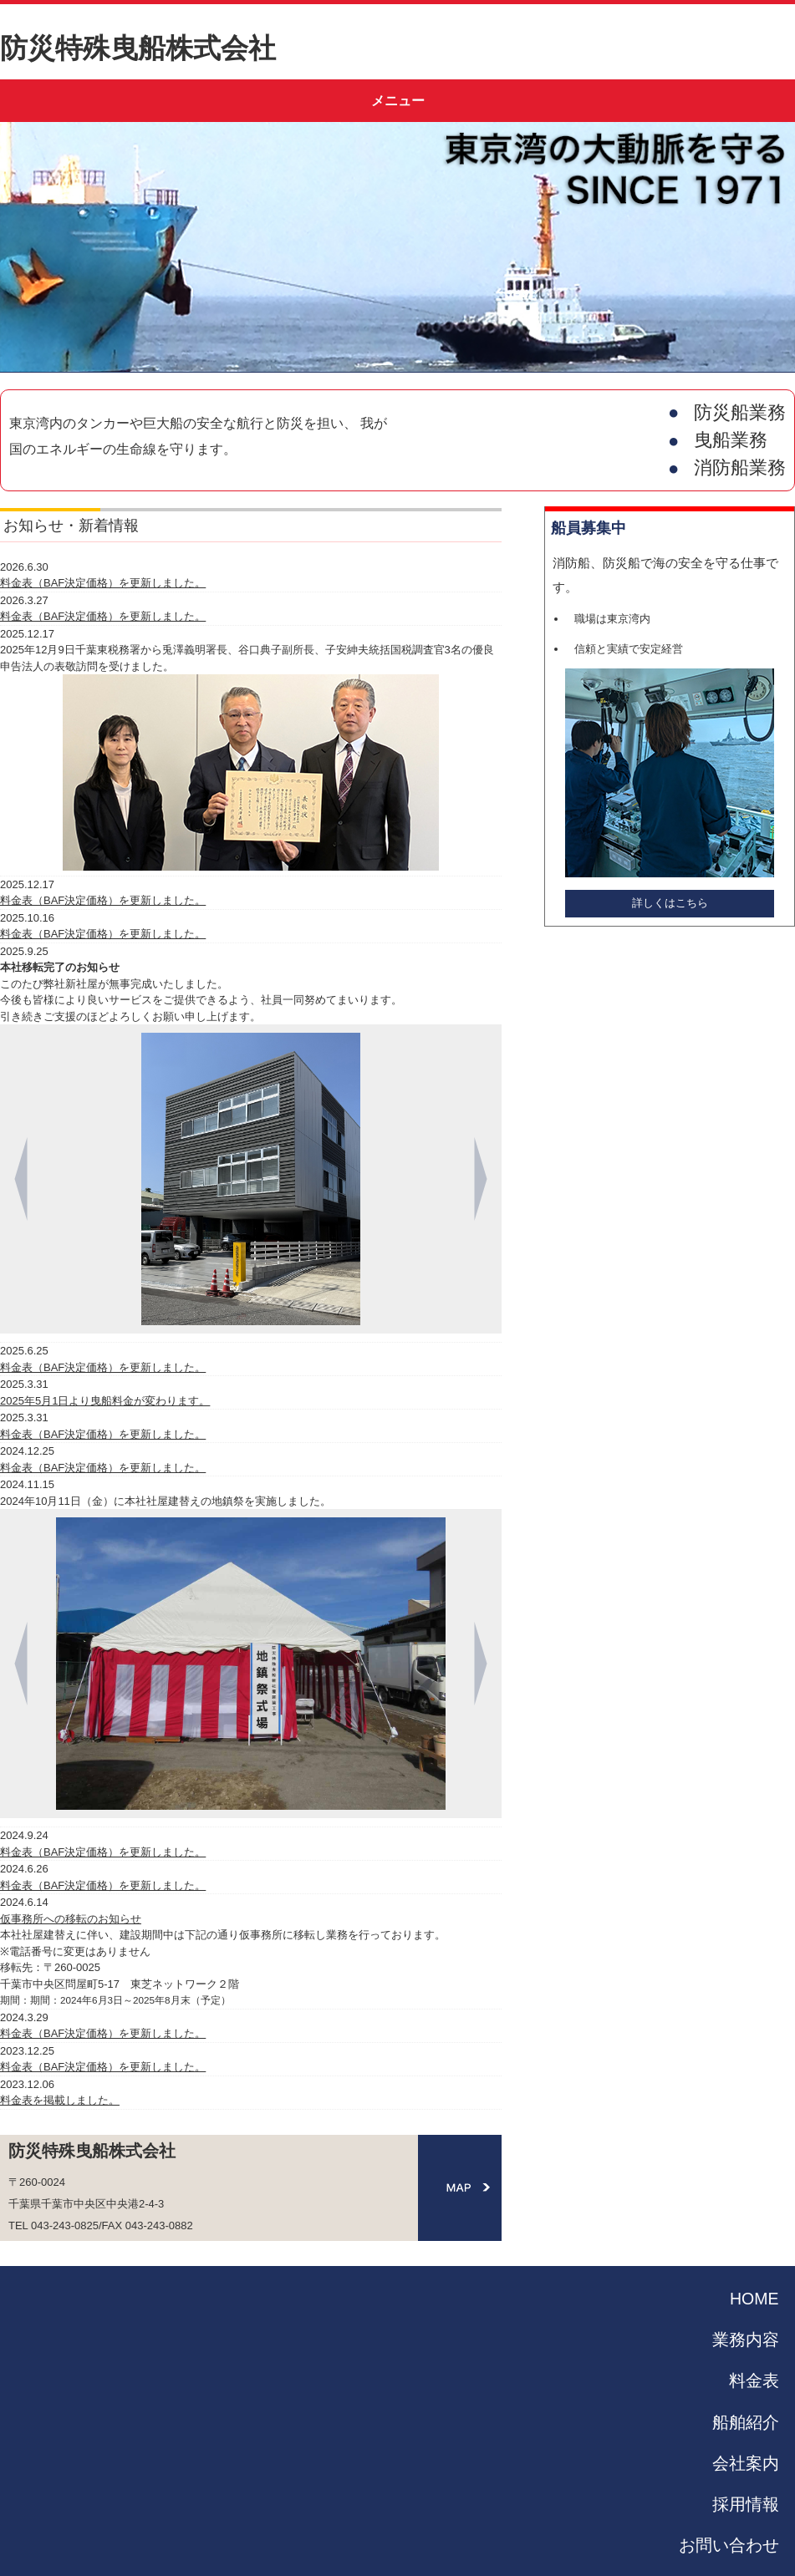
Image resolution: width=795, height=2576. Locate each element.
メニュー (398, 101)
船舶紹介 (745, 2422)
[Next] (481, 1179)
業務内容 (745, 2339)
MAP (460, 2188)
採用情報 (745, 2504)
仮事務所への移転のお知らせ (70, 1919)
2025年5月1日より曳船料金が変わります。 (105, 1401)
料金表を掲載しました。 (60, 2100)
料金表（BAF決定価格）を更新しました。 (103, 583)
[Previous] (21, 1179)
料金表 (754, 2380)
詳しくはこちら (670, 903)
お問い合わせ (729, 2545)
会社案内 (745, 2463)
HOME (754, 2298)
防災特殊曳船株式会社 (138, 48)
